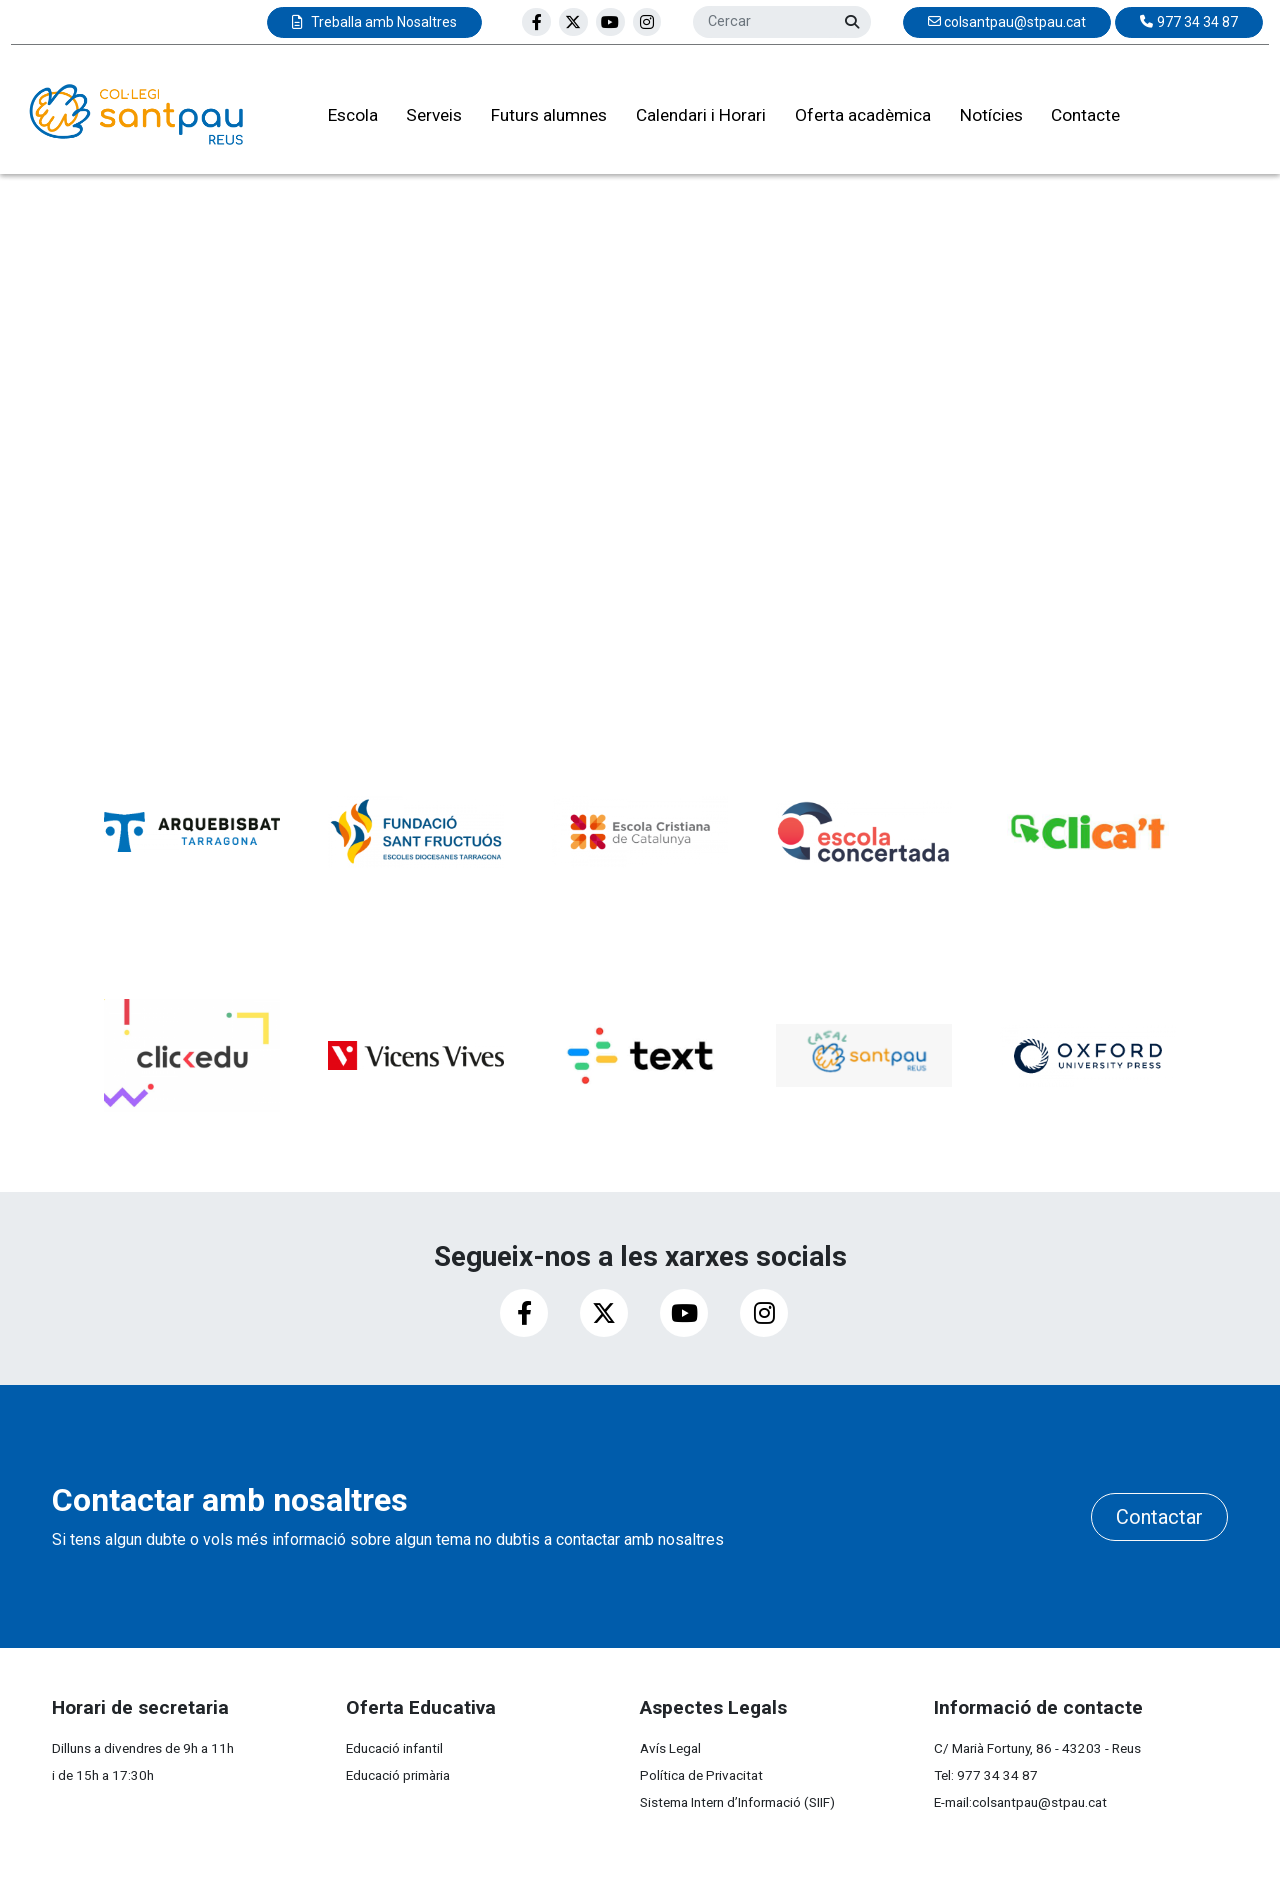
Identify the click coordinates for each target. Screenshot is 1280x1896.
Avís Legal (670, 1748)
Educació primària (398, 1775)
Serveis (423, 119)
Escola (341, 119)
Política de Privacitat (701, 1775)
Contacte (1074, 119)
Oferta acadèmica (852, 119)
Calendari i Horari (690, 119)
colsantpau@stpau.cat (1039, 1802)
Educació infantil (394, 1748)
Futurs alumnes (538, 119)
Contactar (1159, 1517)
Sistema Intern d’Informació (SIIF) (737, 1802)
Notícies (979, 119)
